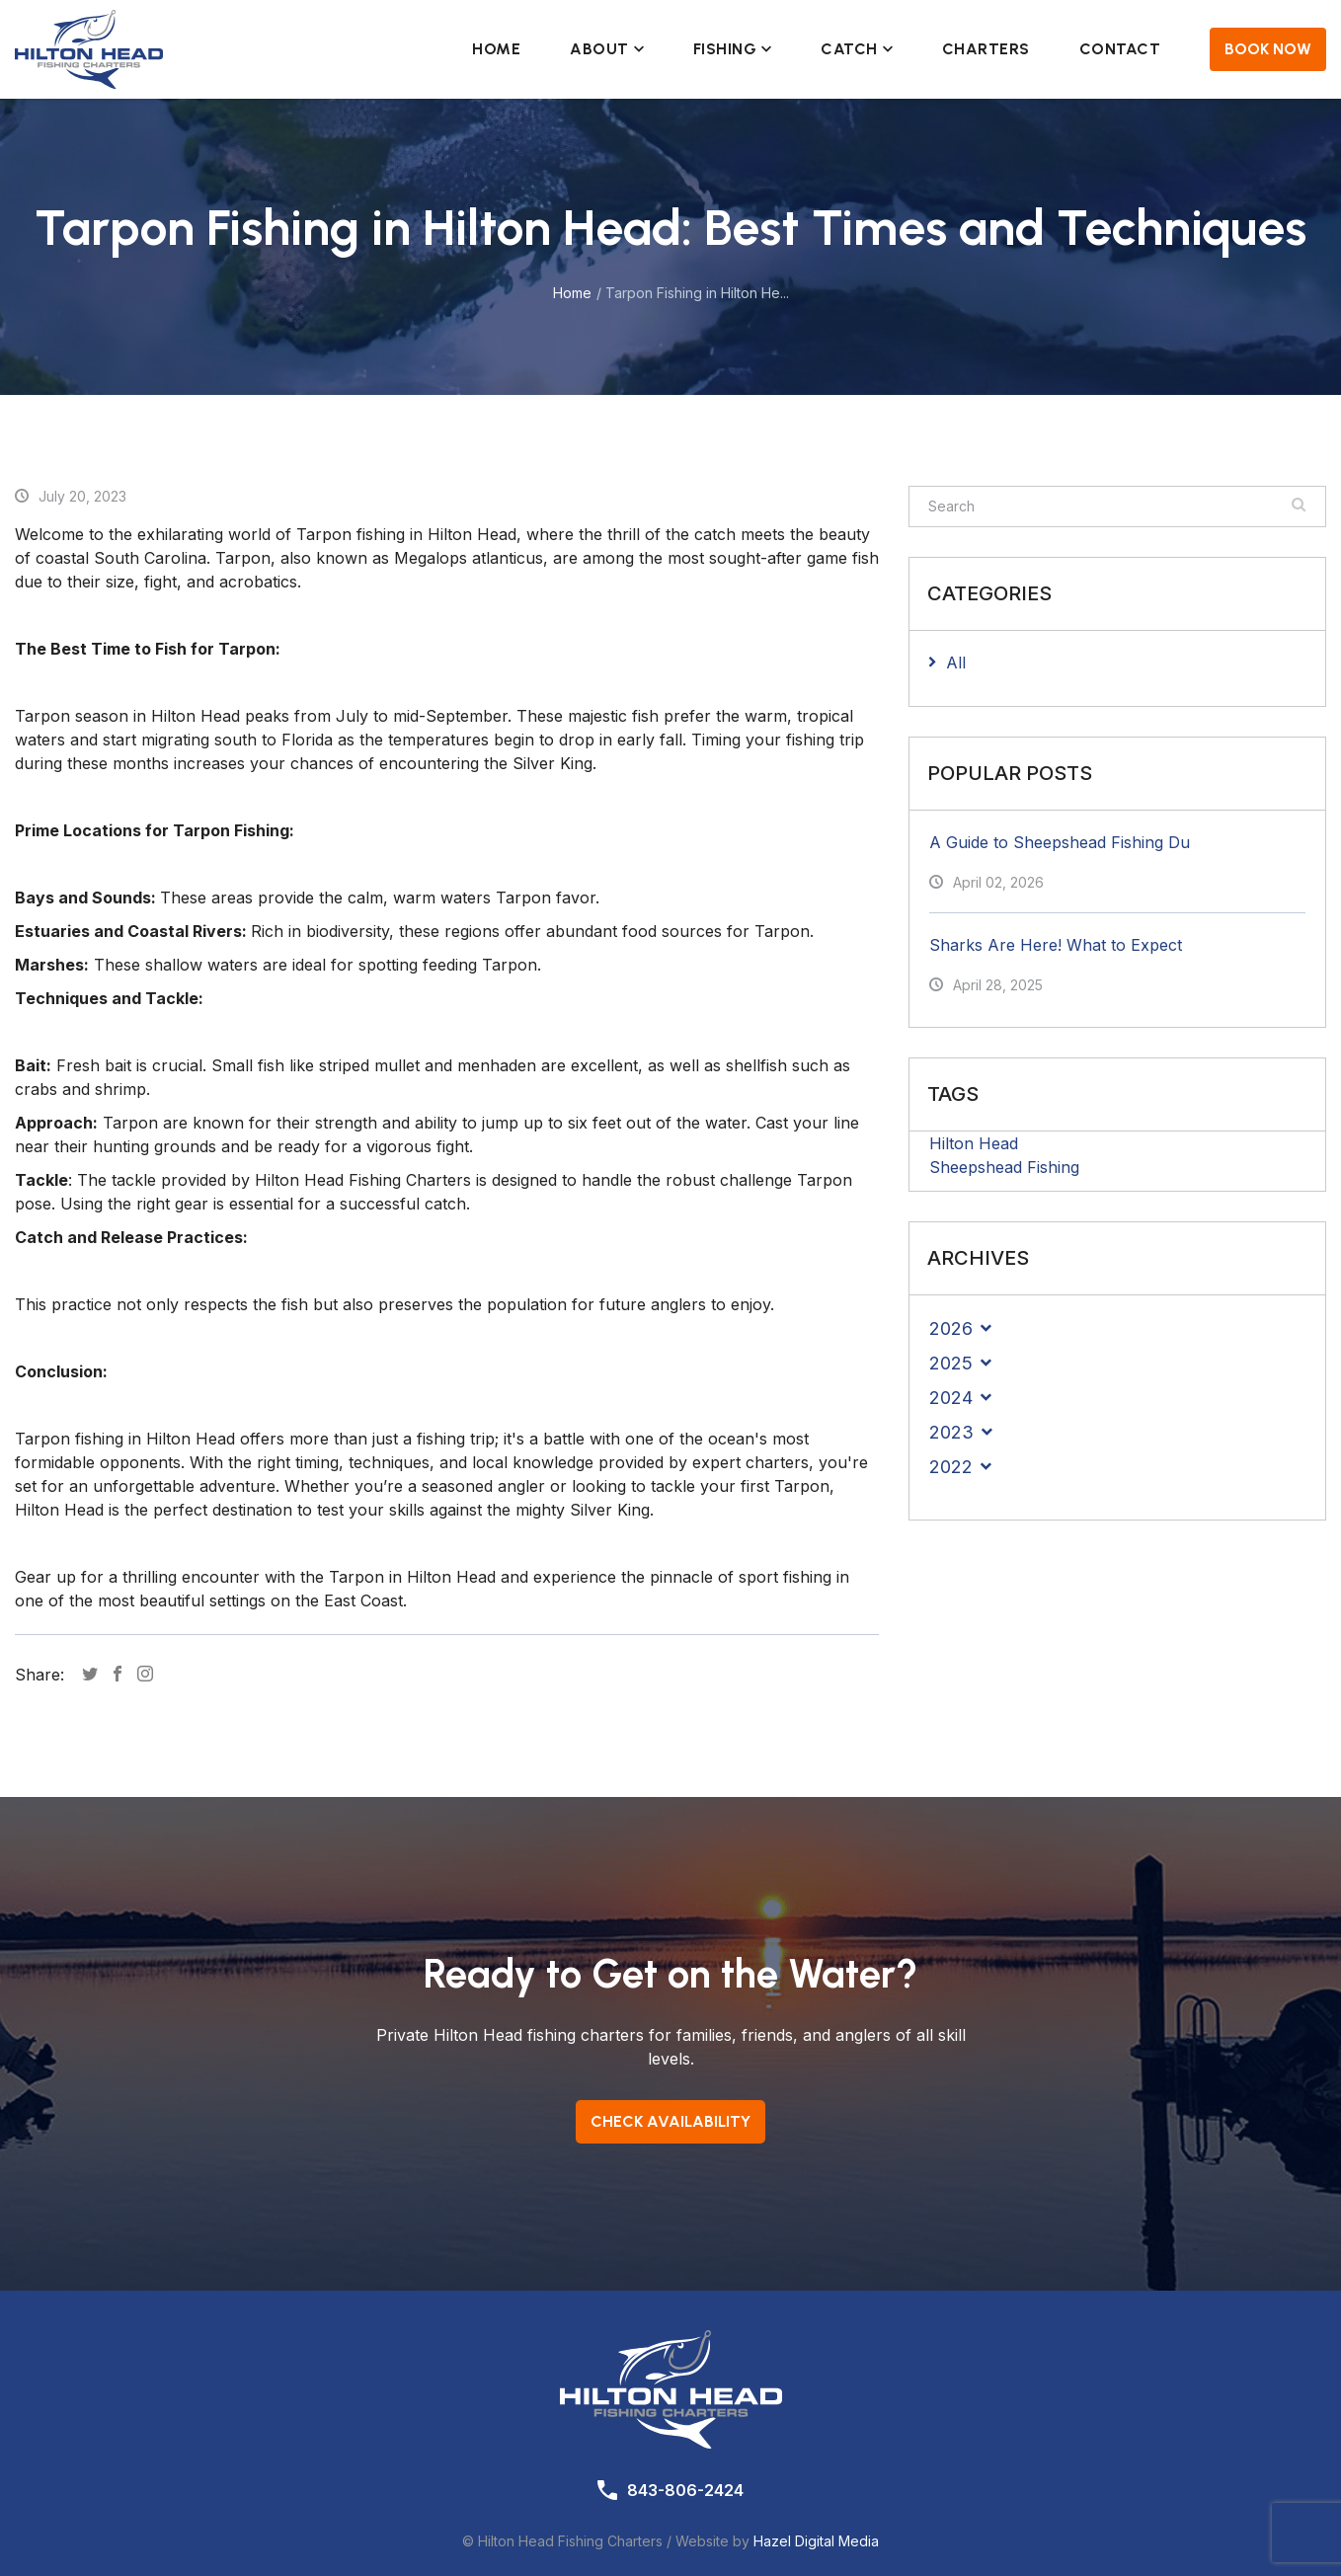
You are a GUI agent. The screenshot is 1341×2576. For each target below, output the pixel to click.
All (956, 662)
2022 (951, 1466)
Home (496, 48)
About (607, 48)
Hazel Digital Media (816, 2541)
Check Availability (670, 2121)
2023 (951, 1432)
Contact (1120, 48)
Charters (986, 48)
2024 (951, 1397)
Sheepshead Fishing (1004, 1167)
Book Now (1267, 48)
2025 (951, 1363)
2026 (951, 1328)
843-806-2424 (685, 2490)
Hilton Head (973, 1143)
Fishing (732, 48)
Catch (857, 48)
